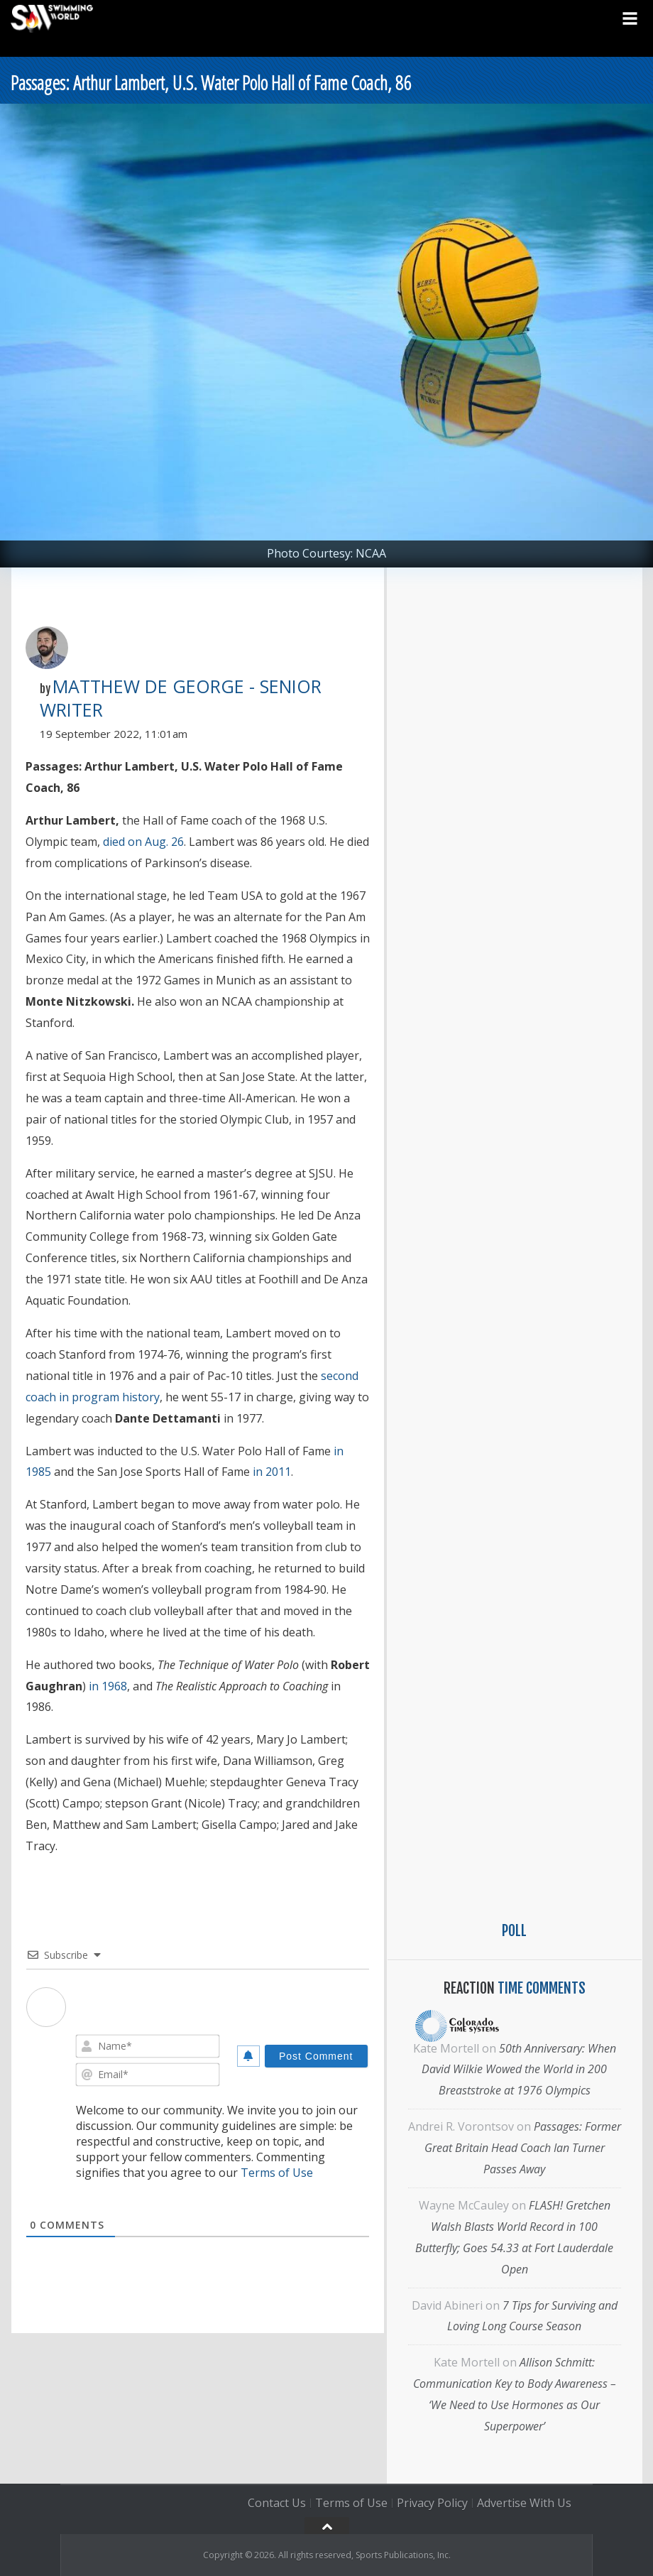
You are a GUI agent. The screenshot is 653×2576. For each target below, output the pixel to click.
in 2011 (272, 1471)
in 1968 (108, 1686)
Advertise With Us (524, 2503)
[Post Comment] (316, 2056)
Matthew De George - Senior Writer (181, 698)
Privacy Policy (432, 2503)
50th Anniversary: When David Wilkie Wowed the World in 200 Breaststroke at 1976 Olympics (519, 2069)
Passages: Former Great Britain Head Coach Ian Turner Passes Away (522, 2148)
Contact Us (277, 2503)
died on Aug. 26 (143, 841)
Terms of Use (277, 2172)
